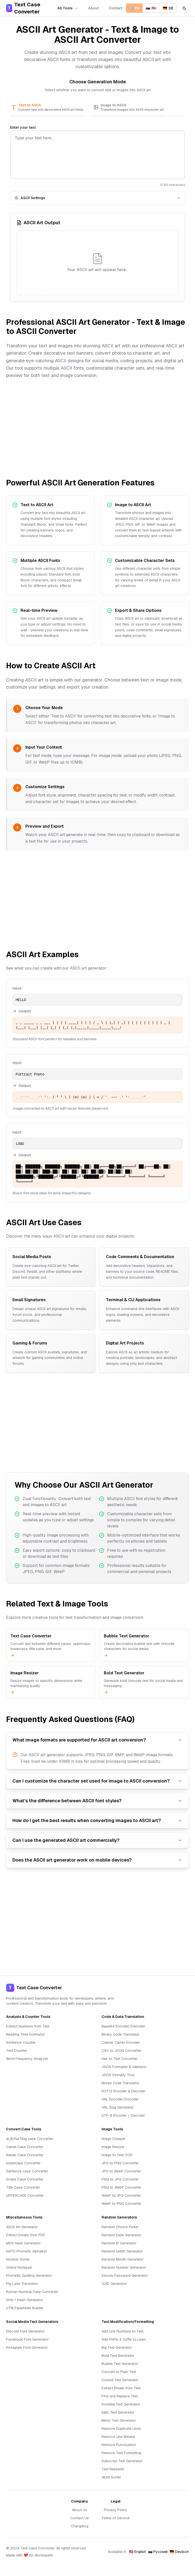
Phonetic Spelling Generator (29, 2275)
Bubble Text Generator (120, 2363)
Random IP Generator (119, 2243)
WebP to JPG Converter (121, 2195)
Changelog (79, 2526)
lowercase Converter (23, 2163)
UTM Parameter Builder (24, 2308)
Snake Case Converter (24, 2179)
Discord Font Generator (25, 2331)
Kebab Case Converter (24, 2155)
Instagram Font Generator (27, 2347)
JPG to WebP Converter (121, 2171)
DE (168, 8)
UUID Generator (114, 2283)
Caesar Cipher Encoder (121, 2042)
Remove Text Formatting (121, 2453)
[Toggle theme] (184, 8)
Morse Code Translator (120, 2083)
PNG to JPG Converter (120, 2179)
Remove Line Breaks (118, 2436)
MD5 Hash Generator (23, 2243)
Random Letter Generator (122, 2251)
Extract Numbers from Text (27, 2026)
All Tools (67, 8)
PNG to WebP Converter (121, 2187)
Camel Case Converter (24, 2147)
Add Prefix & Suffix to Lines (124, 2339)
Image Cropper (113, 2138)
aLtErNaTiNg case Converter (29, 2138)
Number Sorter (18, 2259)
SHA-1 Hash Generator (24, 2300)
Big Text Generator (117, 2347)
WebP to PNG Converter (121, 2203)
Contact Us (79, 2518)
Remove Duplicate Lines (121, 2428)
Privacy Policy (115, 2510)
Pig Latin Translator (22, 2283)
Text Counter (16, 2050)
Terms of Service (115, 2518)
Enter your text (23, 127)
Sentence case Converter (27, 2171)
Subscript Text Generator (122, 2461)
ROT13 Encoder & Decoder (123, 2091)
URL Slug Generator (118, 2107)
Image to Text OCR (117, 2155)
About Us (79, 2510)
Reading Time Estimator (25, 2034)
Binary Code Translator (121, 2034)
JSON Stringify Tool (118, 2075)
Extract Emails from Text (121, 2388)
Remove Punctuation (119, 2444)
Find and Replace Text (120, 2396)
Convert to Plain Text (119, 2372)
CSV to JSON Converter (121, 2050)
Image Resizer (113, 2147)
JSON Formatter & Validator (124, 2066)
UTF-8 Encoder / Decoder (123, 2115)
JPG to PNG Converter (120, 2163)
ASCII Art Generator (22, 2227)
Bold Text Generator (118, 2355)
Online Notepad (19, 2267)
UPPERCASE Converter (25, 2195)
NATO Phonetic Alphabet (26, 2251)
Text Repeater (113, 2469)
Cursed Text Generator (120, 2380)
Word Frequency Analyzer (27, 2058)
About (93, 8)
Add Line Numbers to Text (122, 2331)
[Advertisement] (97, 430)
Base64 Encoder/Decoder (123, 2026)
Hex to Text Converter (120, 2058)
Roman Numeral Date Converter (32, 2291)
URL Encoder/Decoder (120, 2099)
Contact (116, 8)
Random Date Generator (121, 2235)
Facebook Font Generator (27, 2339)
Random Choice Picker (120, 2227)
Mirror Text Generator (119, 2420)
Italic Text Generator (118, 2412)
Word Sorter (111, 2477)
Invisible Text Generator (121, 2404)
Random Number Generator (124, 2267)
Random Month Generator (123, 2259)
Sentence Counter (21, 2042)
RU (151, 8)
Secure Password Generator (125, 2275)
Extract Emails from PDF (25, 2235)
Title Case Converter (23, 2187)
